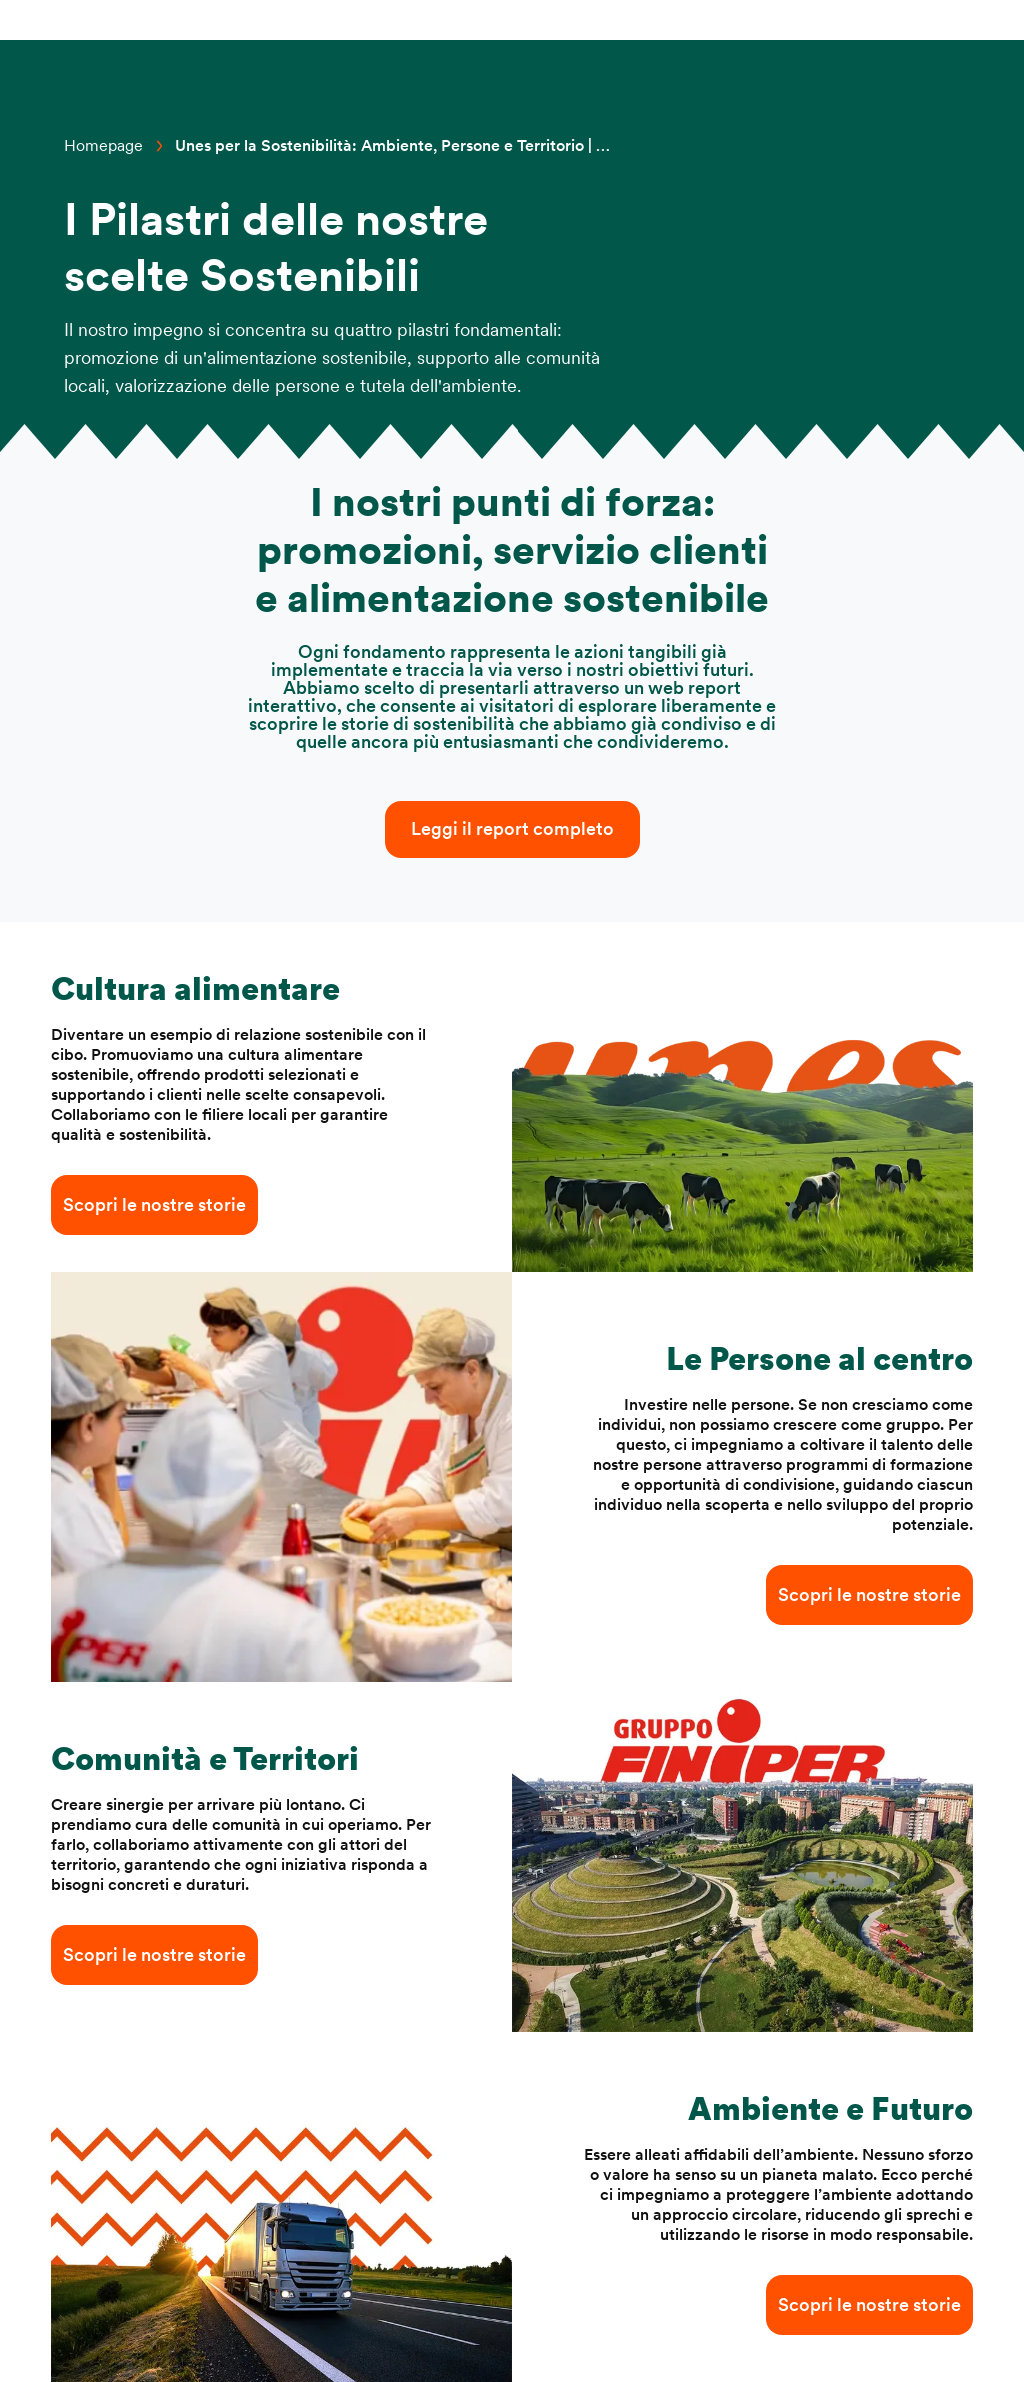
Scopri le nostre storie (154, 1205)
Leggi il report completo (512, 829)
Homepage (103, 146)
